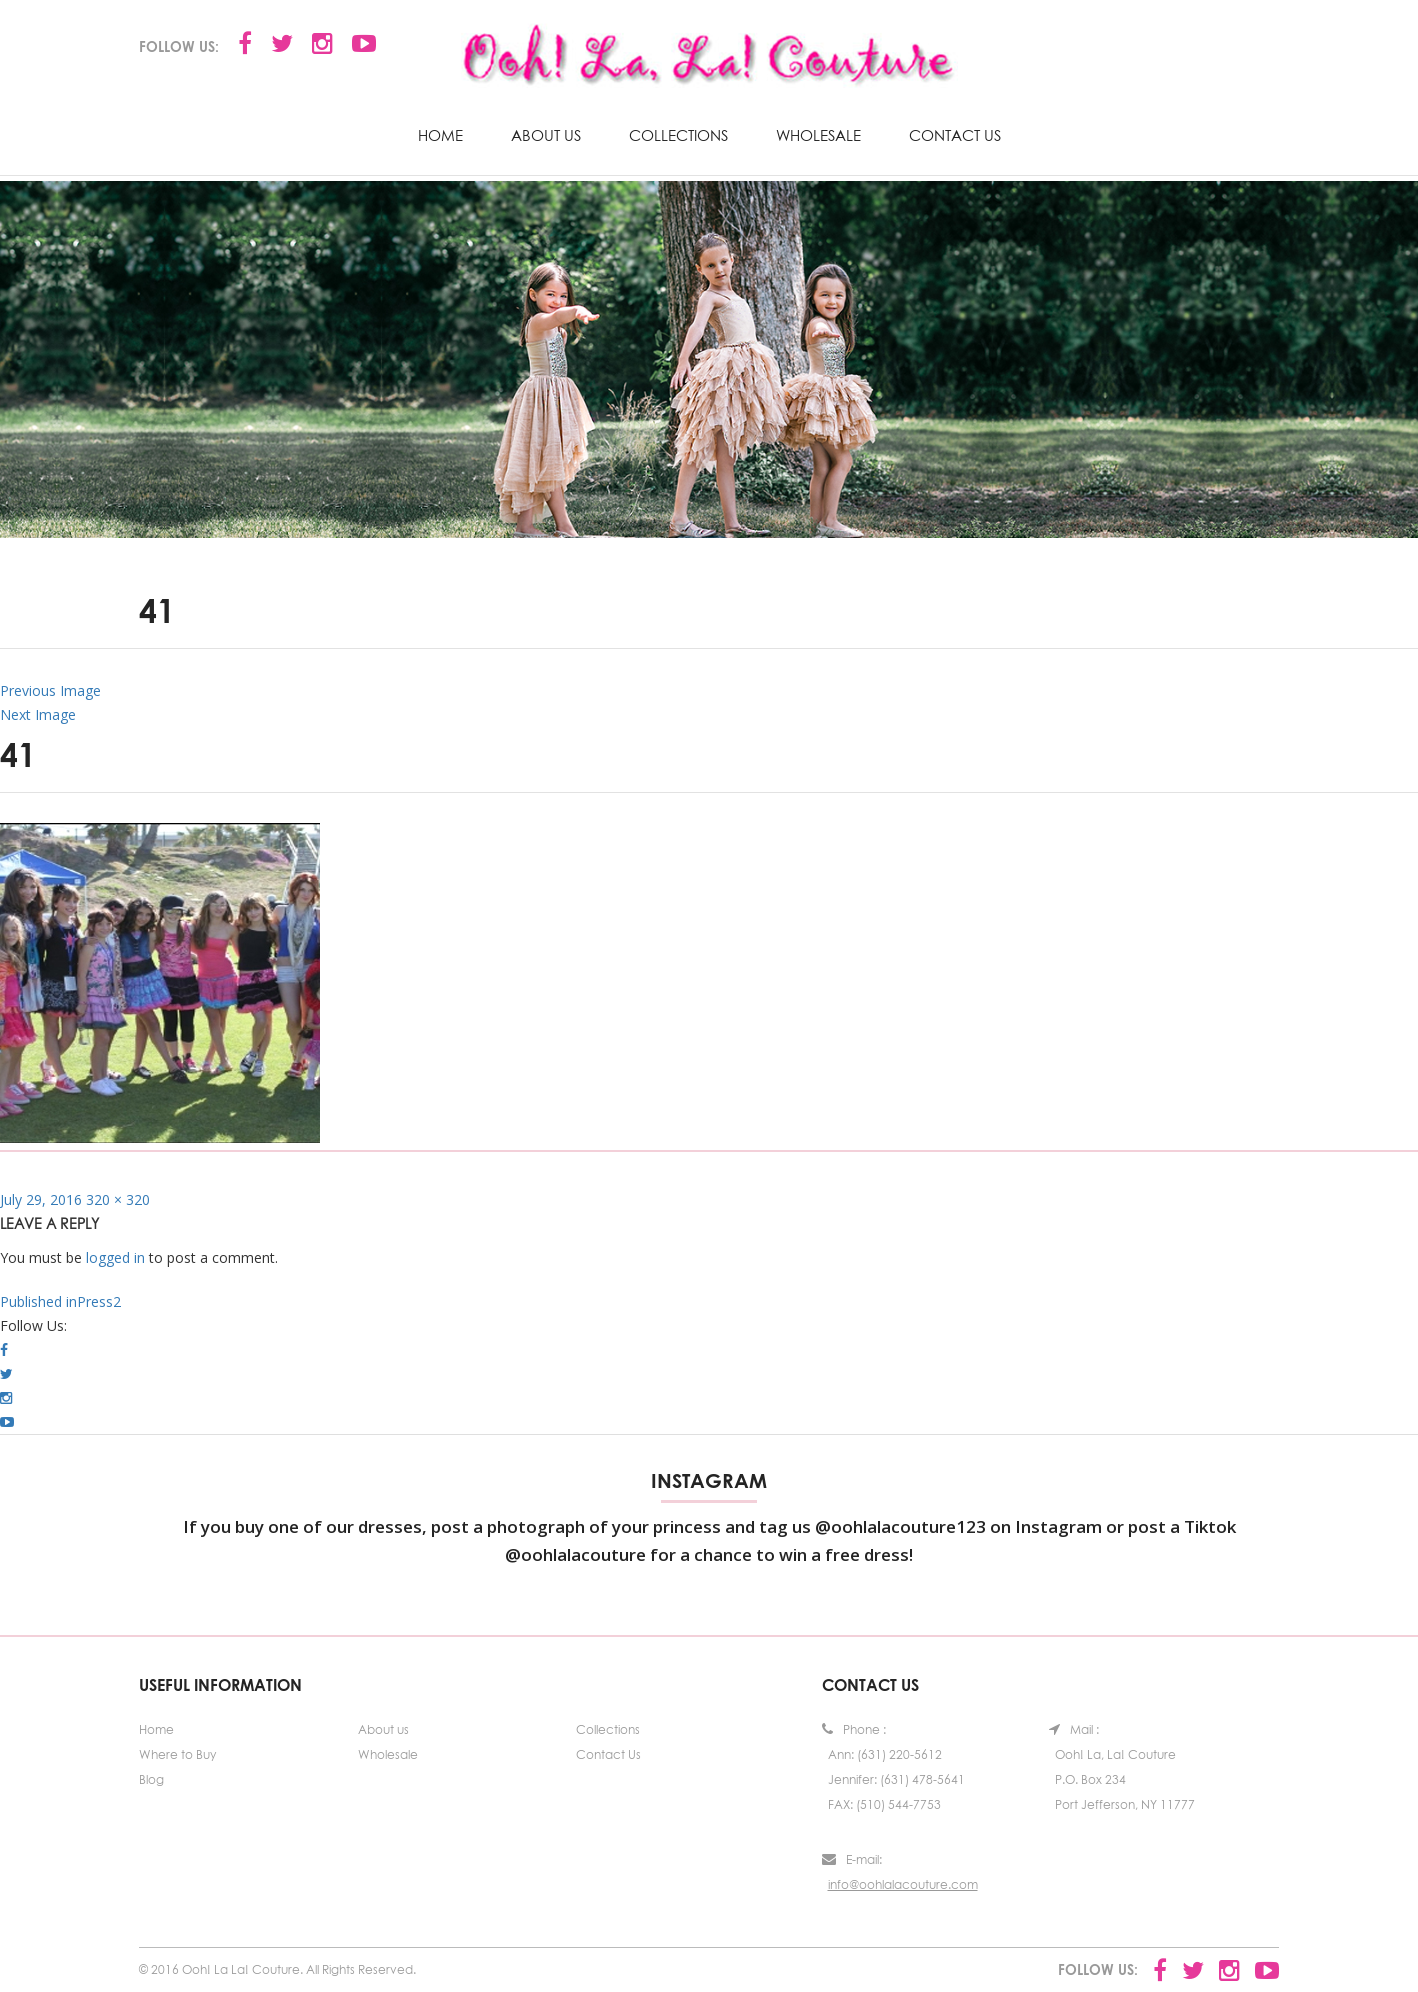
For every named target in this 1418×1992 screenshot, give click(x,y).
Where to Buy (177, 1754)
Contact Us (955, 135)
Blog (151, 1779)
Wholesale (818, 135)
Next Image (38, 714)
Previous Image (50, 690)
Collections (678, 135)
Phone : (854, 1729)
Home (440, 135)
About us (546, 135)
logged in (115, 1257)
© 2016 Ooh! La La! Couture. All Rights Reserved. (277, 1969)
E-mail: (852, 1859)
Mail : (1074, 1729)
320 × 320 (118, 1199)
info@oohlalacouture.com (903, 1884)
